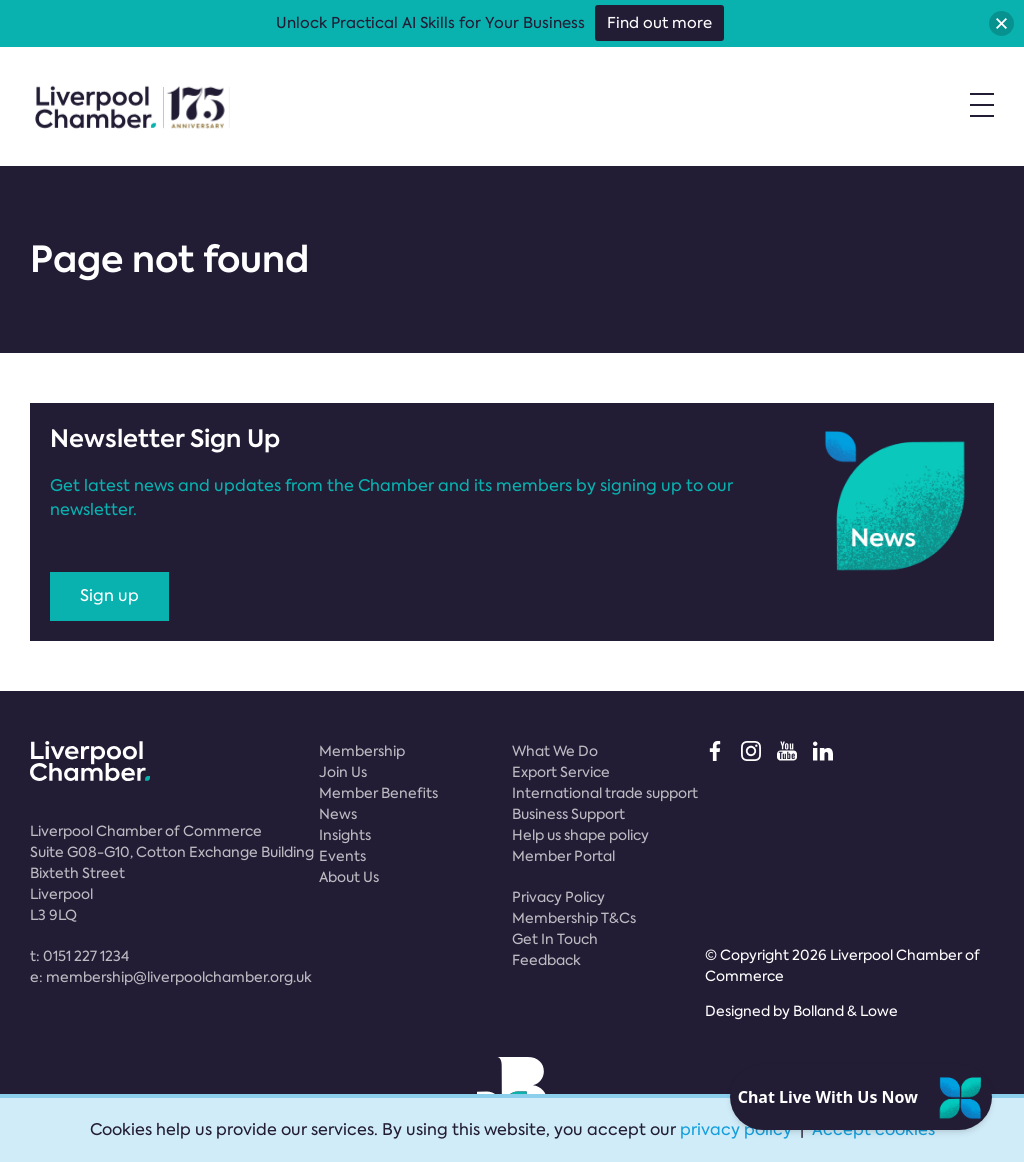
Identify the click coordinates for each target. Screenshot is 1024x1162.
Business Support (568, 814)
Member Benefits (378, 793)
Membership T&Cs (574, 918)
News (338, 814)
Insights (345, 835)
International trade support (605, 793)
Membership (362, 751)
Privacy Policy (558, 897)
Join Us (343, 772)
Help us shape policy (580, 835)
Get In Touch (555, 939)
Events (342, 856)
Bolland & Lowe (845, 1011)
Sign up (109, 595)
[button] (1001, 23)
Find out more (659, 23)
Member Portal (563, 856)
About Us (349, 877)
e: (171, 977)
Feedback (546, 960)
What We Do (555, 751)
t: (79, 956)
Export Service (561, 772)
